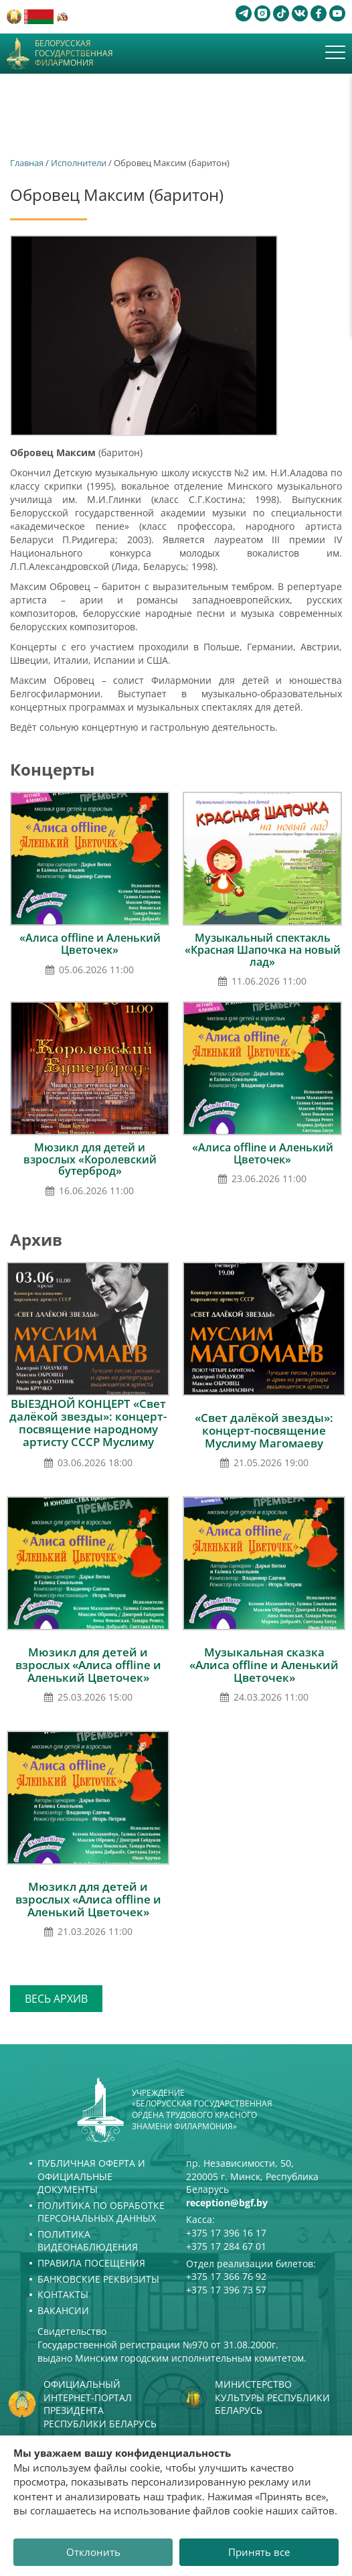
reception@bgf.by (227, 2202)
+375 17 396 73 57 (226, 2289)
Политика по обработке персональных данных (101, 2212)
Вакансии (63, 2310)
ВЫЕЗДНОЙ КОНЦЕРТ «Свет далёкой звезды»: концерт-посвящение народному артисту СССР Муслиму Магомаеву (88, 1429)
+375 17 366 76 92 (226, 2276)
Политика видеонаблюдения (87, 2241)
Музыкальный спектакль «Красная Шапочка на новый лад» (263, 949)
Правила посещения (91, 2263)
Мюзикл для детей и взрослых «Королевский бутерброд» (90, 1159)
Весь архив (56, 1998)
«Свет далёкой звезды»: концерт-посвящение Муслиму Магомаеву (264, 1430)
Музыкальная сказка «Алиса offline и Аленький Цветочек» (264, 1665)
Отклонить (93, 2552)
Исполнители (78, 163)
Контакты (62, 2294)
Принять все (259, 2552)
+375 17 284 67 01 (226, 2246)
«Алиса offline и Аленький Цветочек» (90, 943)
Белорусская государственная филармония (74, 53)
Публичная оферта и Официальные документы (91, 2176)
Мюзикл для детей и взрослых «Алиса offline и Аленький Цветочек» (88, 1665)
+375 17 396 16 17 (226, 2232)
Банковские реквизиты (98, 2279)
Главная (26, 163)
